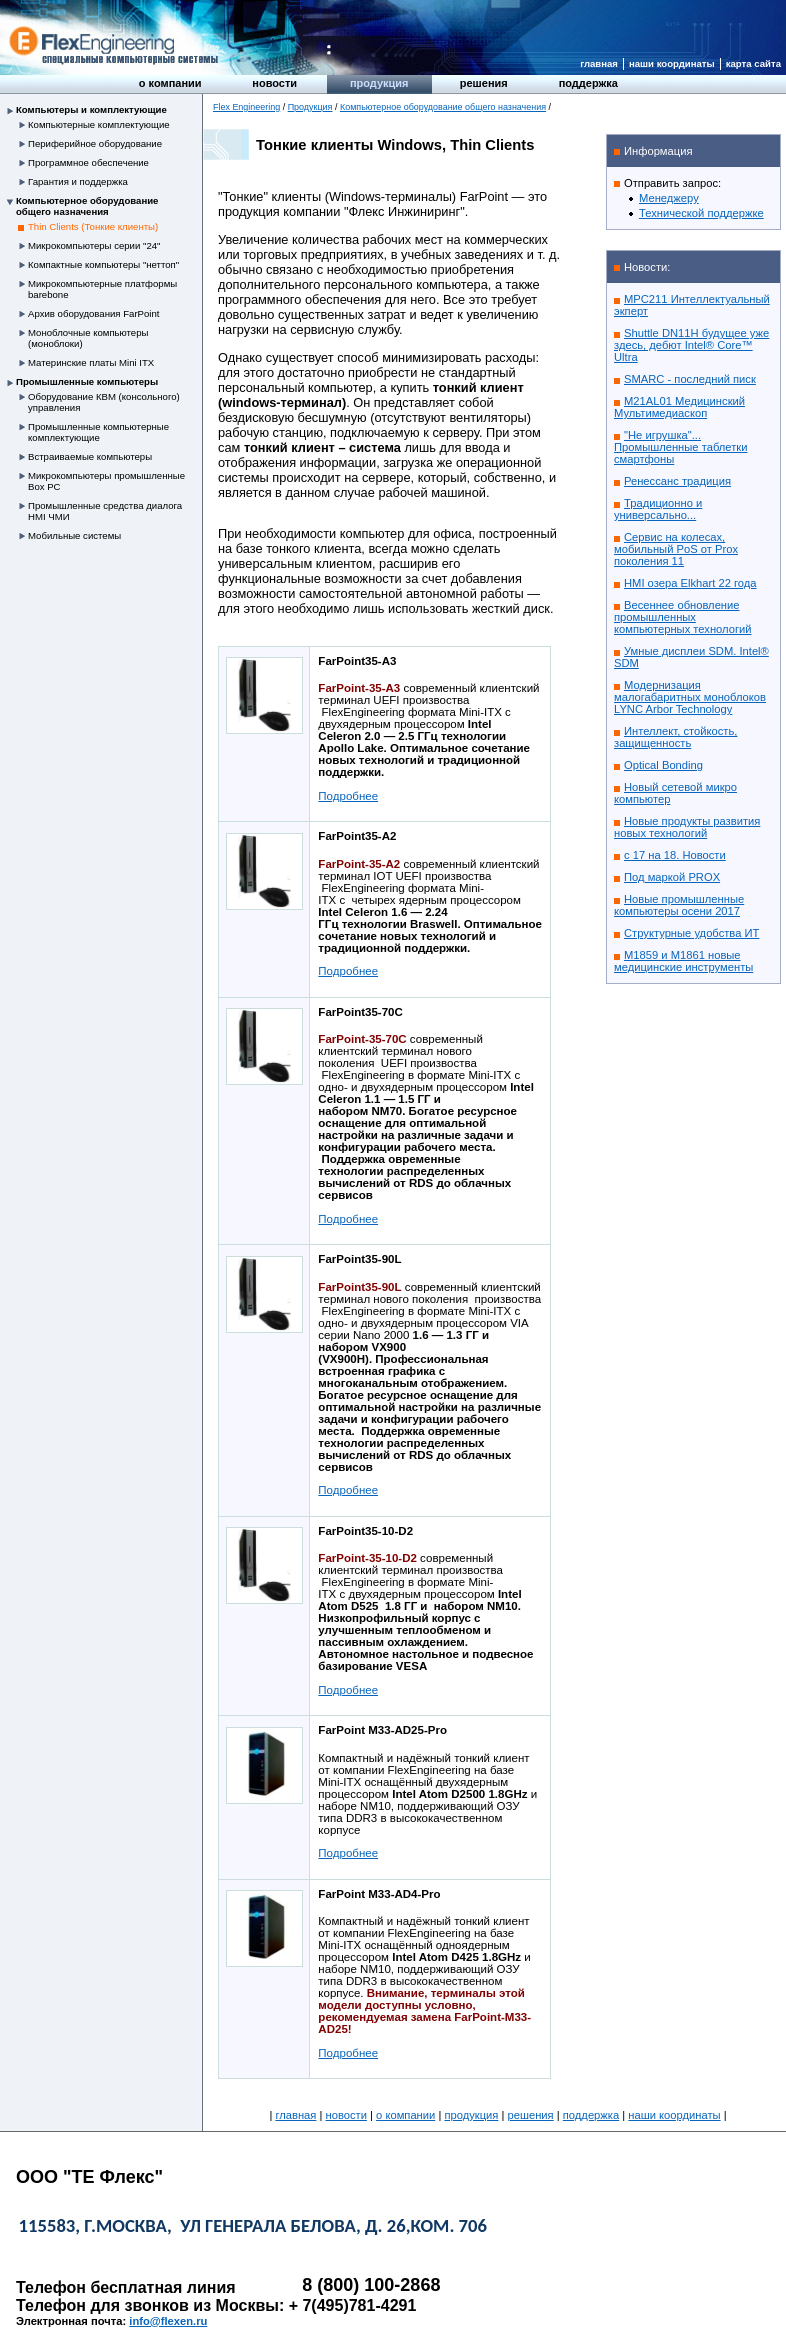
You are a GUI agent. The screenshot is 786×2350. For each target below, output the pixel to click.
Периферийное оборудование (95, 143)
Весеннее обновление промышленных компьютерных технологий (683, 617)
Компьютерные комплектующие (99, 124)
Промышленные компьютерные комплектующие (98, 432)
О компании (170, 83)
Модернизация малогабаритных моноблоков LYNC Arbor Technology (690, 697)
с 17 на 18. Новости (675, 855)
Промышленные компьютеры (87, 381)
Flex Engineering (246, 107)
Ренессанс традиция (677, 481)
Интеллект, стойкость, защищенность (675, 737)
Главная (599, 63)
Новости (274, 83)
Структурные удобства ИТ (691, 933)
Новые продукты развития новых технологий (687, 827)
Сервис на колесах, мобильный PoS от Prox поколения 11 (676, 549)
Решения (484, 83)
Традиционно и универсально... (658, 509)
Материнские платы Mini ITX (91, 362)
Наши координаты (672, 63)
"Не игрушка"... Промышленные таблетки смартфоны (680, 447)
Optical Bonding (663, 765)
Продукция (379, 83)
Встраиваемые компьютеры (90, 456)
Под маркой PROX (672, 877)
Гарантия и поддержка (78, 181)
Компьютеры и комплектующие (91, 109)
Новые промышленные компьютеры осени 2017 (679, 905)
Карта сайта (753, 63)
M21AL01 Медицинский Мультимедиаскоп (679, 407)
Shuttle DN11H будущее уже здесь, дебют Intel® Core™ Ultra (691, 345)
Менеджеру (669, 198)
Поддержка (588, 83)
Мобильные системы (74, 535)
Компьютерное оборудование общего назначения (87, 206)
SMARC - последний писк (690, 379)
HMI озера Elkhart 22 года (690, 583)
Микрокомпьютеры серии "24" (94, 245)
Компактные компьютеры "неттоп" (103, 264)
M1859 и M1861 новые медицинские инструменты (683, 961)
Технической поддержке (701, 213)
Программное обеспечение (88, 162)
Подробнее (348, 796)
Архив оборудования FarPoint (93, 313)
